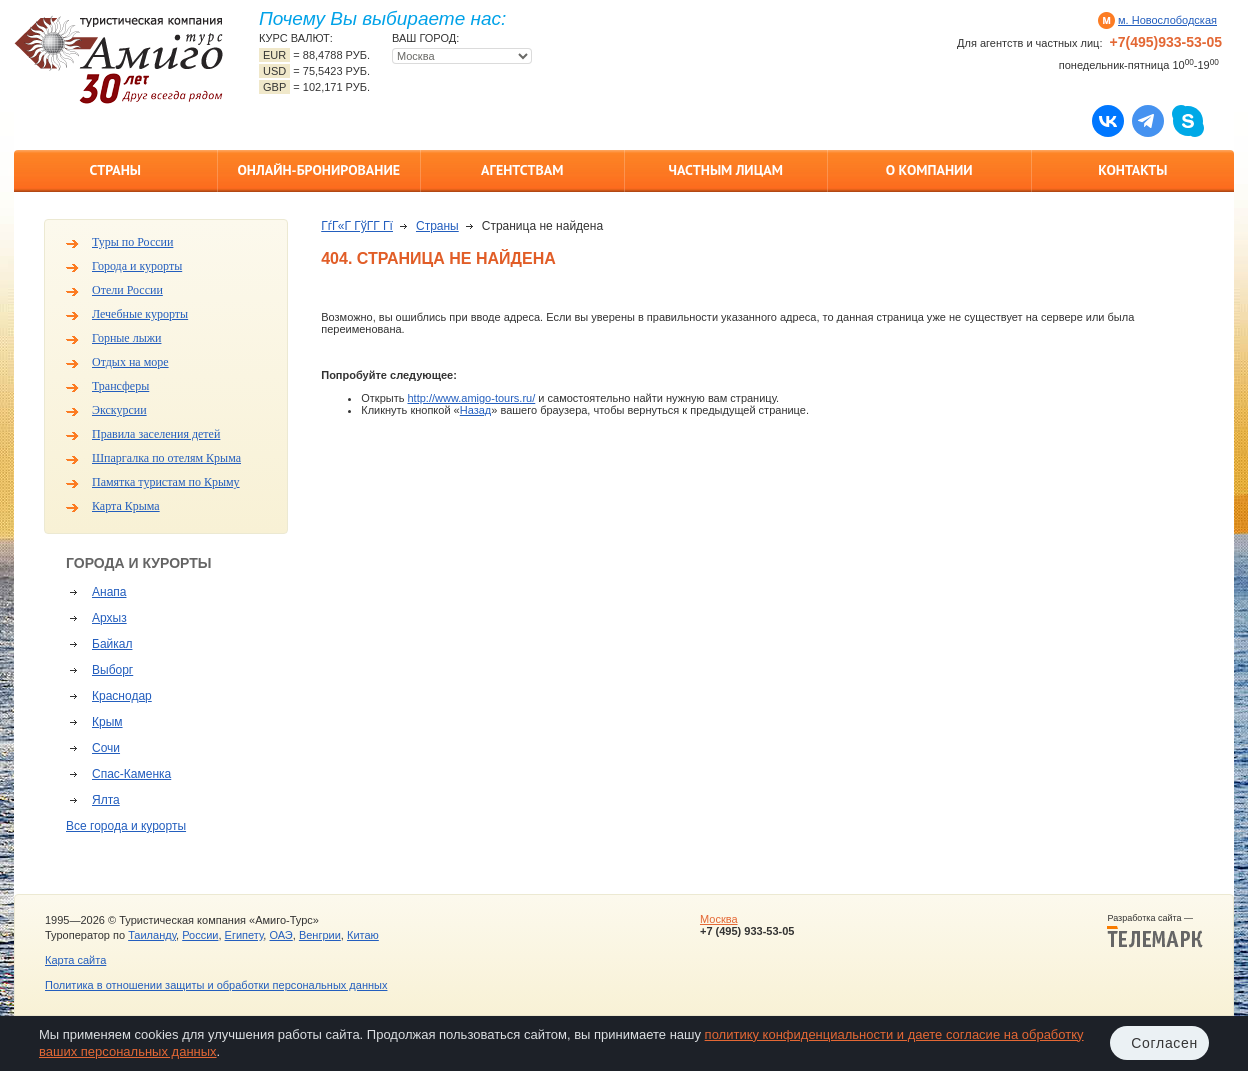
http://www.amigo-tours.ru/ (471, 398)
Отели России (127, 290)
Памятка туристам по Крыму (166, 482)
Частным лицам (726, 170)
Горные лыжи (126, 338)
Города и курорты (137, 266)
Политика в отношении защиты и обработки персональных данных (216, 985)
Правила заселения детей (156, 434)
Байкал (112, 644)
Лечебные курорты (140, 314)
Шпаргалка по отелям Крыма (166, 458)
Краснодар (122, 696)
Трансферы (120, 386)
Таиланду (152, 935)
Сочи (106, 748)
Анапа (109, 592)
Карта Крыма (126, 506)
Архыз (109, 618)
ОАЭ (280, 935)
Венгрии (320, 935)
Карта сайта (75, 960)
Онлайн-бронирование (318, 170)
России (200, 935)
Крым (107, 722)
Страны (115, 170)
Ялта (106, 800)
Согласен (1164, 1043)
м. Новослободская (1167, 20)
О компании (929, 170)
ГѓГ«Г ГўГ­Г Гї (357, 226)
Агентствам (522, 170)
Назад (476, 410)
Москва (719, 919)
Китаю (363, 935)
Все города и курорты (126, 826)
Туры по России (132, 242)
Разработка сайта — (1155, 931)
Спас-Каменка (131, 774)
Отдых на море (130, 362)
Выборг (112, 670)
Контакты (1132, 170)
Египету (244, 935)
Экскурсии (119, 410)
